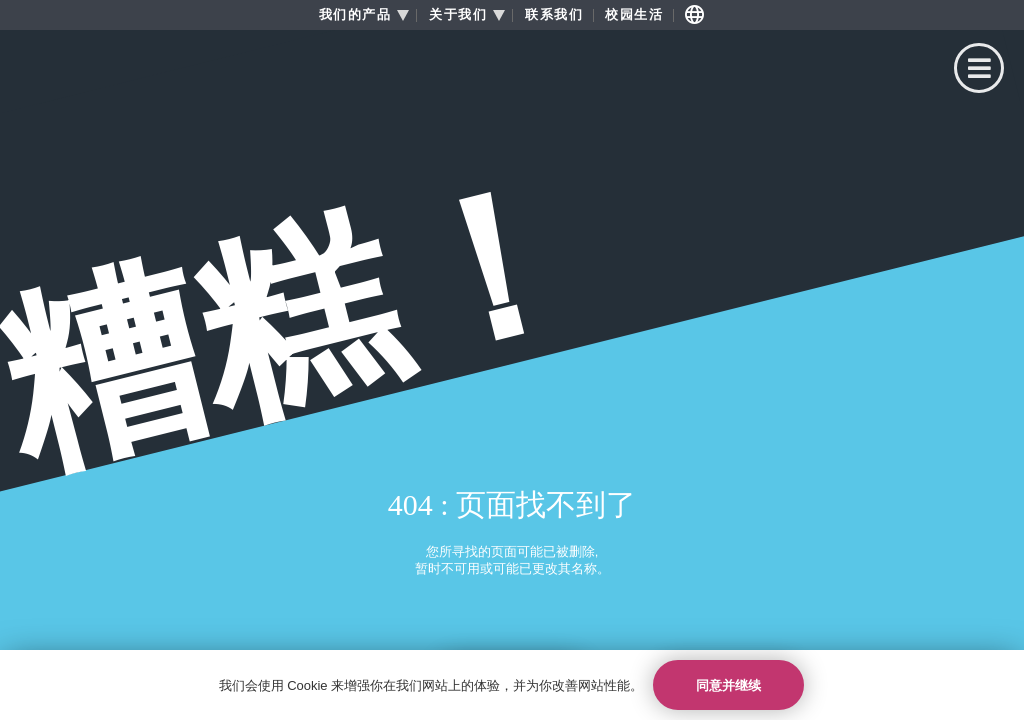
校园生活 (634, 15)
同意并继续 (728, 685)
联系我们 (554, 15)
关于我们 (458, 15)
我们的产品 (355, 15)
